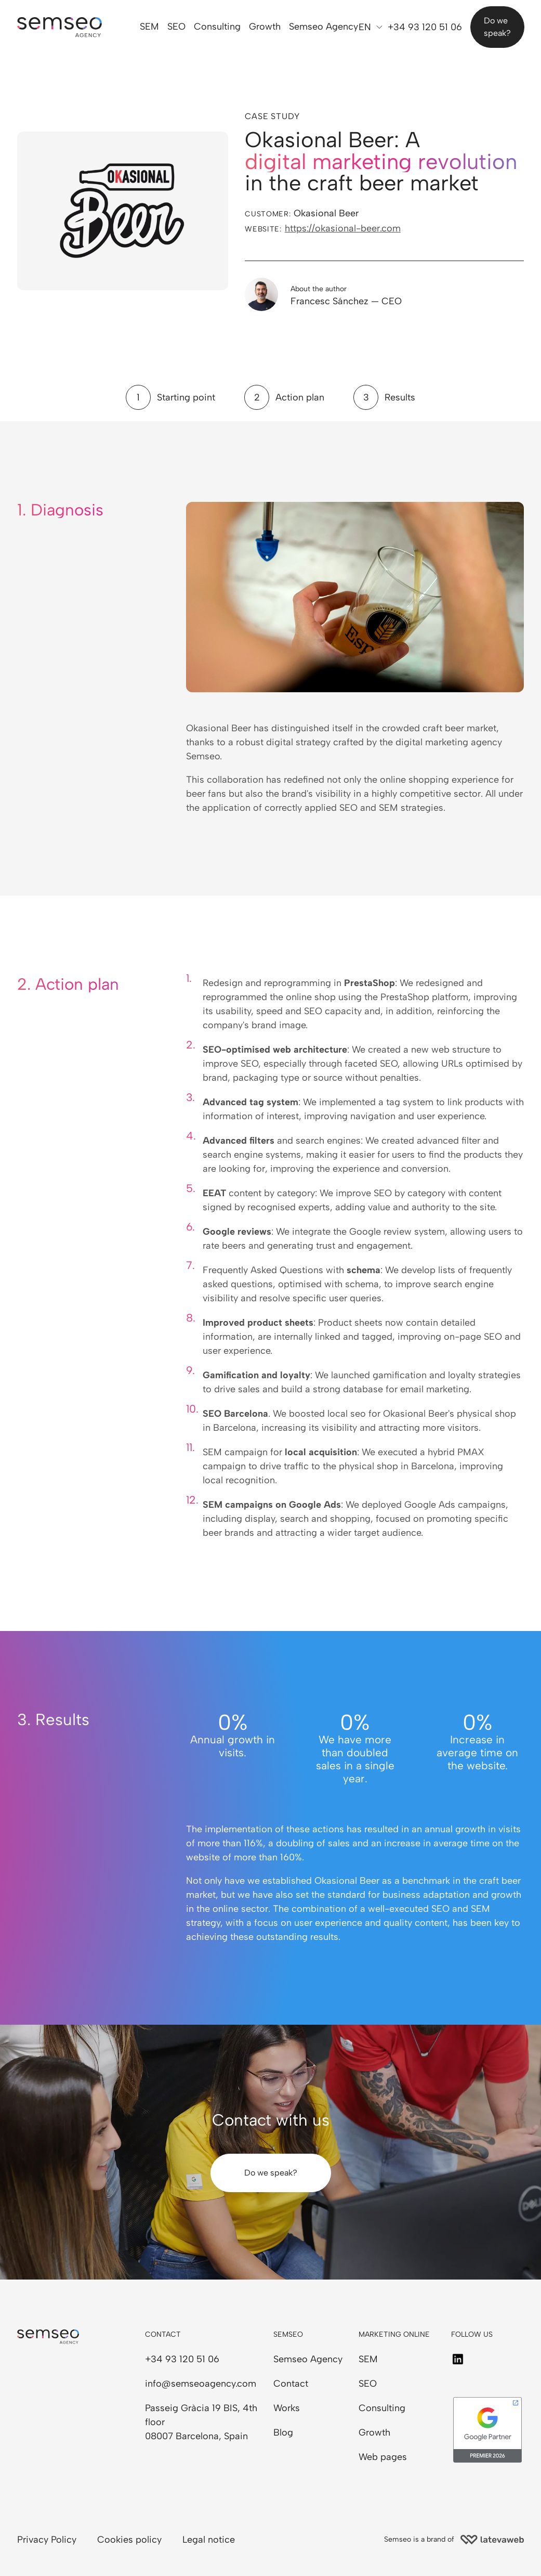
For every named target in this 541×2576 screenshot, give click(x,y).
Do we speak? (497, 27)
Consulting (217, 27)
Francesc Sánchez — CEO (346, 301)
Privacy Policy (46, 2539)
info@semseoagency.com (200, 2383)
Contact (290, 2383)
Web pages (383, 2457)
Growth (265, 27)
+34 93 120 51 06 (425, 27)
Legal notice (208, 2539)
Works (286, 2408)
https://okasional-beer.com (343, 228)
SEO (177, 27)
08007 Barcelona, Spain (196, 2436)
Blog (283, 2432)
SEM (150, 27)
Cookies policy (129, 2539)
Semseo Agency (324, 27)
